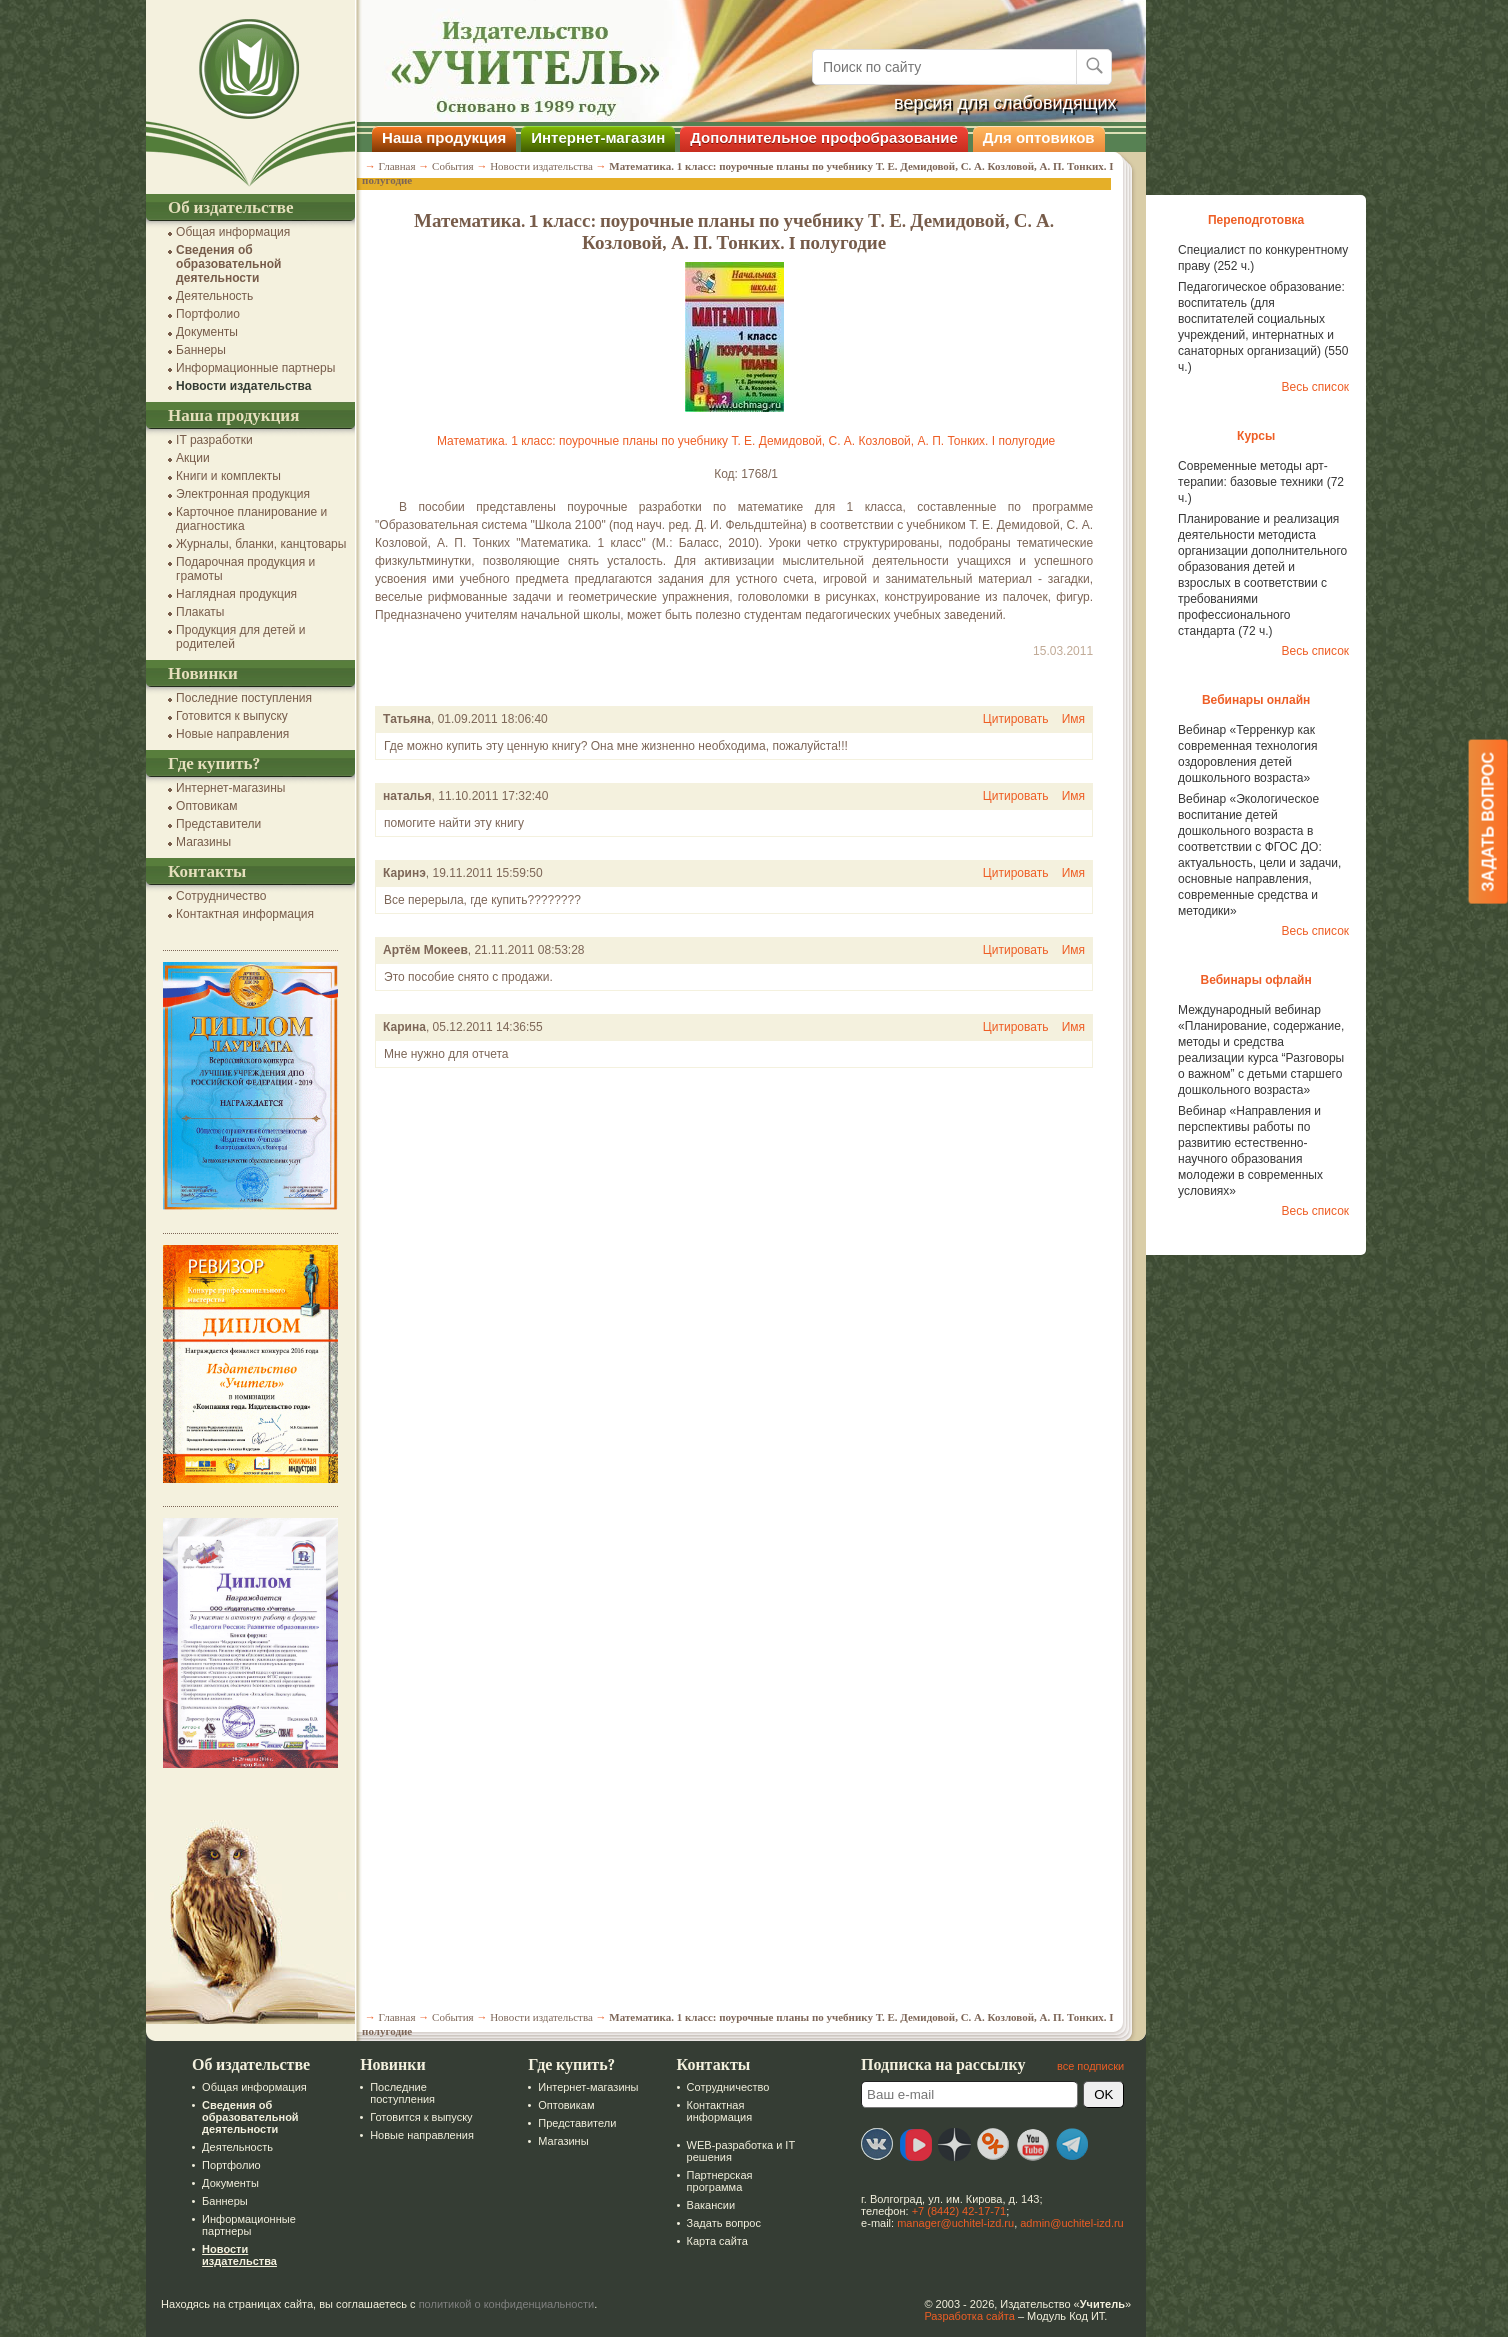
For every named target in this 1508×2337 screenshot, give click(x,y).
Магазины (201, 842)
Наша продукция (442, 137)
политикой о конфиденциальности (505, 2304)
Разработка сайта (967, 2316)
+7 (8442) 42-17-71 (957, 2211)
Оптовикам (204, 806)
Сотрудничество (219, 896)
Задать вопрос (721, 2223)
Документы (205, 332)
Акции (191, 458)
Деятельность (212, 296)
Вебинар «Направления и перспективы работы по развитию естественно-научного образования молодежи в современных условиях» (1248, 1151)
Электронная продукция (241, 494)
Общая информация (231, 232)
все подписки (1088, 2066)
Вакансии (708, 2205)
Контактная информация (243, 914)
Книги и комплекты (226, 476)
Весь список (1313, 387)
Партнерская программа (717, 2181)
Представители (216, 824)
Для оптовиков (1037, 137)
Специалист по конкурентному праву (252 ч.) (1261, 258)
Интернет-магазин (596, 137)
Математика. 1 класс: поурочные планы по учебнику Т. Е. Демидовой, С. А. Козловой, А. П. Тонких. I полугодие (744, 441)
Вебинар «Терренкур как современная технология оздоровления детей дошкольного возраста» (1245, 754)
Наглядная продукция (234, 594)
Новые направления (230, 734)
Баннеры (199, 350)
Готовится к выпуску (230, 716)
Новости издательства (241, 386)
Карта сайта (714, 2241)
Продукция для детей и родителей (238, 637)
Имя (1071, 719)
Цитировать (1014, 719)
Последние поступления (242, 698)
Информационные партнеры (253, 368)
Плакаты (198, 612)
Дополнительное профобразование (822, 137)
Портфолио (206, 314)
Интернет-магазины (228, 788)
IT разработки (212, 440)
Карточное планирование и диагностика (249, 519)
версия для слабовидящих (1003, 103)
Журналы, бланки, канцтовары (259, 544)
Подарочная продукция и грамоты (243, 569)
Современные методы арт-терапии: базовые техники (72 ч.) (1259, 482)
